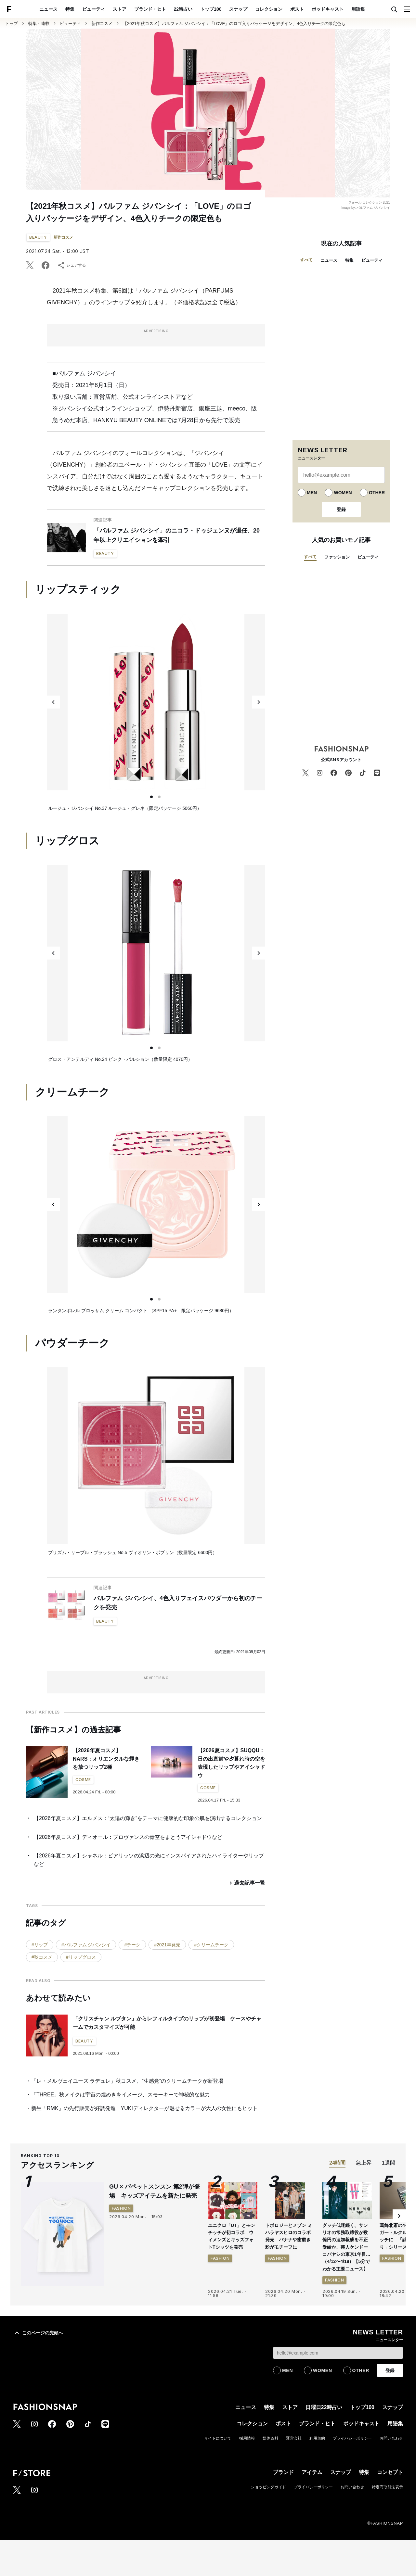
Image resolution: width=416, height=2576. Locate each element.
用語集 (358, 9)
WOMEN (343, 492)
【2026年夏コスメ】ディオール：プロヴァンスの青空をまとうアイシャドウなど (128, 1837)
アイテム (312, 2472)
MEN (312, 492)
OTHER (377, 492)
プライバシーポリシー (352, 2438)
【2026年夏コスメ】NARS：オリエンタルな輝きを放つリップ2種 (106, 1759)
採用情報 (247, 2438)
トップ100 (210, 9)
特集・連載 (38, 23)
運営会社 (294, 2438)
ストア (119, 9)
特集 (69, 9)
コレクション (268, 9)
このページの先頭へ (38, 2333)
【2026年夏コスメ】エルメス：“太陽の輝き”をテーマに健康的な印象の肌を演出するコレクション (148, 1818)
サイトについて (217, 2438)
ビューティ (93, 9)
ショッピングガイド (268, 2487)
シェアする (71, 265)
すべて (306, 260)
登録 (341, 509)
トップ (11, 23)
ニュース (48, 9)
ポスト (297, 9)
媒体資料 (270, 2438)
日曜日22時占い (324, 2407)
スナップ (238, 9)
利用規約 (317, 2438)
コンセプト (390, 2472)
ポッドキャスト (328, 9)
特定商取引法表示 (387, 2487)
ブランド (283, 2472)
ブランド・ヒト (150, 9)
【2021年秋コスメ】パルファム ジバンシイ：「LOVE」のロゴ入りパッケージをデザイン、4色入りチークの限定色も (234, 23)
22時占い (183, 9)
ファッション (337, 557)
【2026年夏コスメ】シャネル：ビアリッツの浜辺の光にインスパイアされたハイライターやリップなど (149, 1860)
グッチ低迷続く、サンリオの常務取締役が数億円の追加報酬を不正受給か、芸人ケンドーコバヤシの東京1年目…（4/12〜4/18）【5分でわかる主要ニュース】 (346, 2247)
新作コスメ (101, 23)
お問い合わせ (391, 2438)
